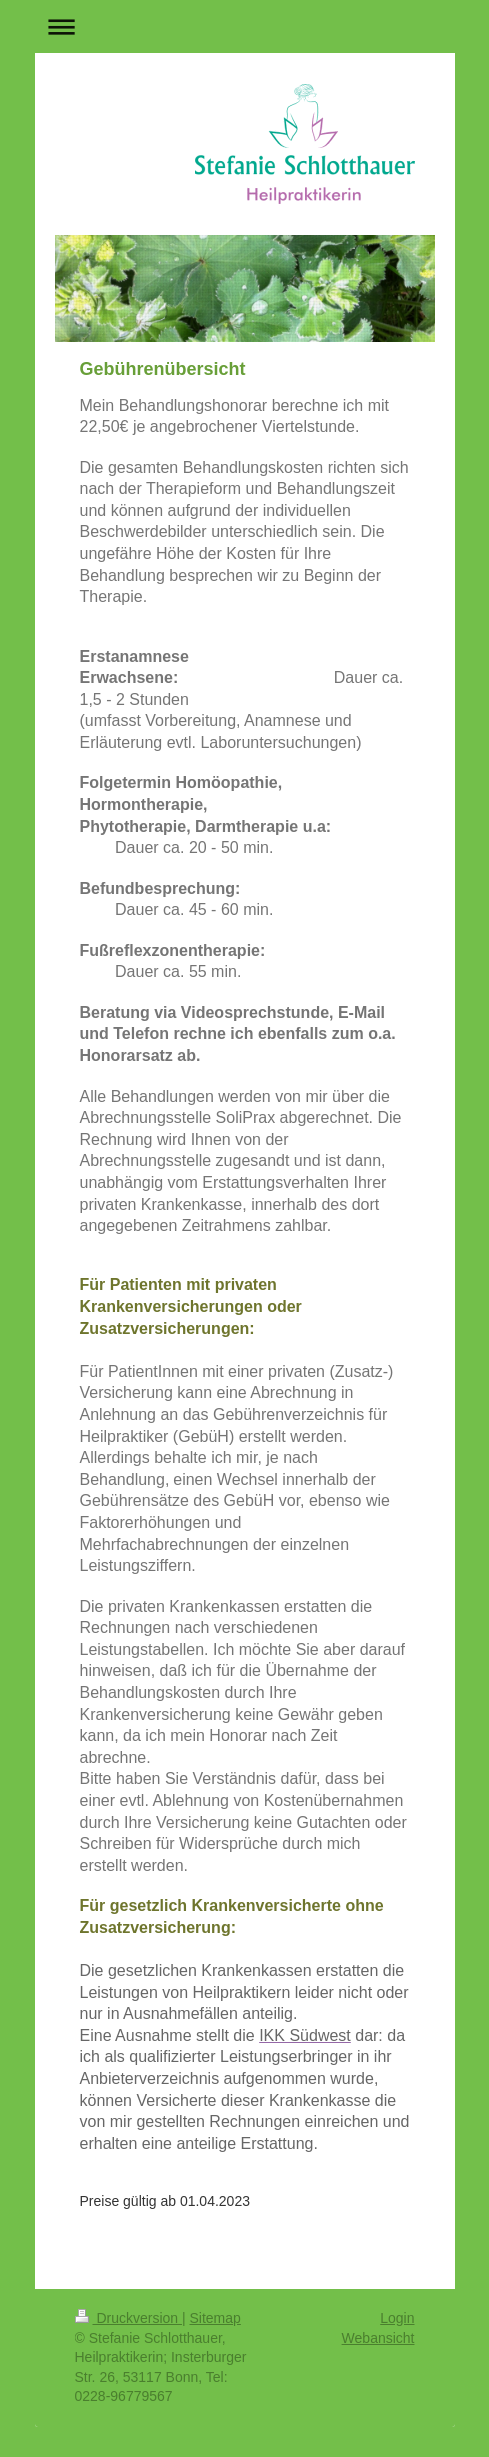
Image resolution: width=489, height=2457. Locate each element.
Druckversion (128, 2318)
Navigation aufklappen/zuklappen (245, 26)
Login (397, 2318)
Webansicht (378, 2338)
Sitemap (215, 2318)
